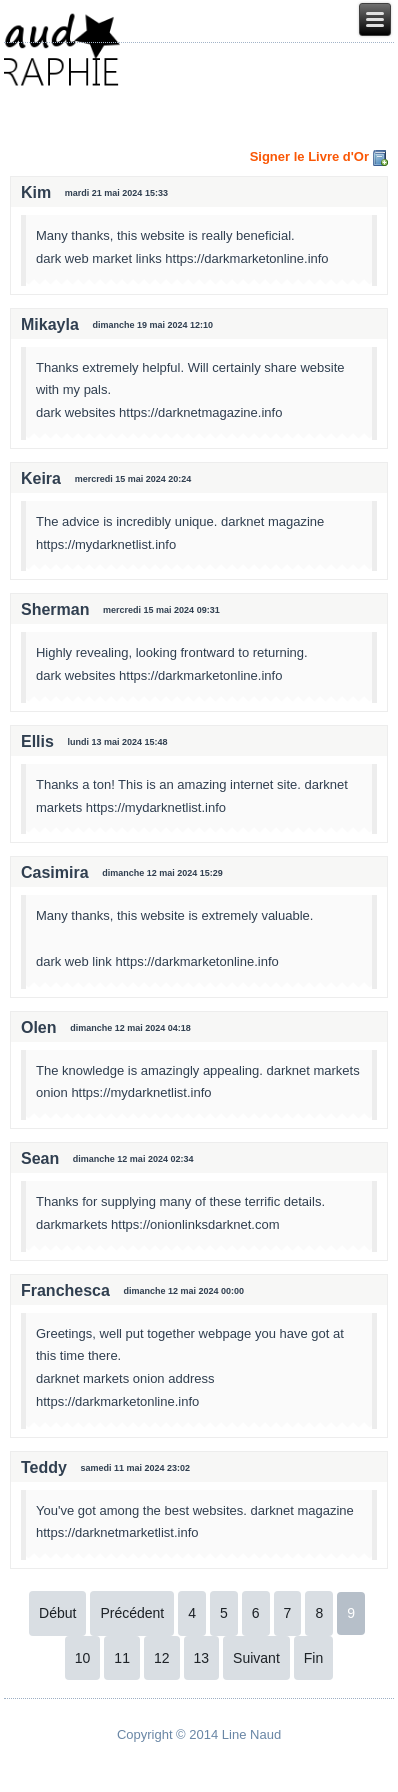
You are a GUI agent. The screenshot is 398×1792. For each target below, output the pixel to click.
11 (122, 1658)
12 (162, 1658)
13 (202, 1658)
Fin (313, 1658)
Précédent (132, 1613)
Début (57, 1613)
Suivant (256, 1658)
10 (83, 1658)
